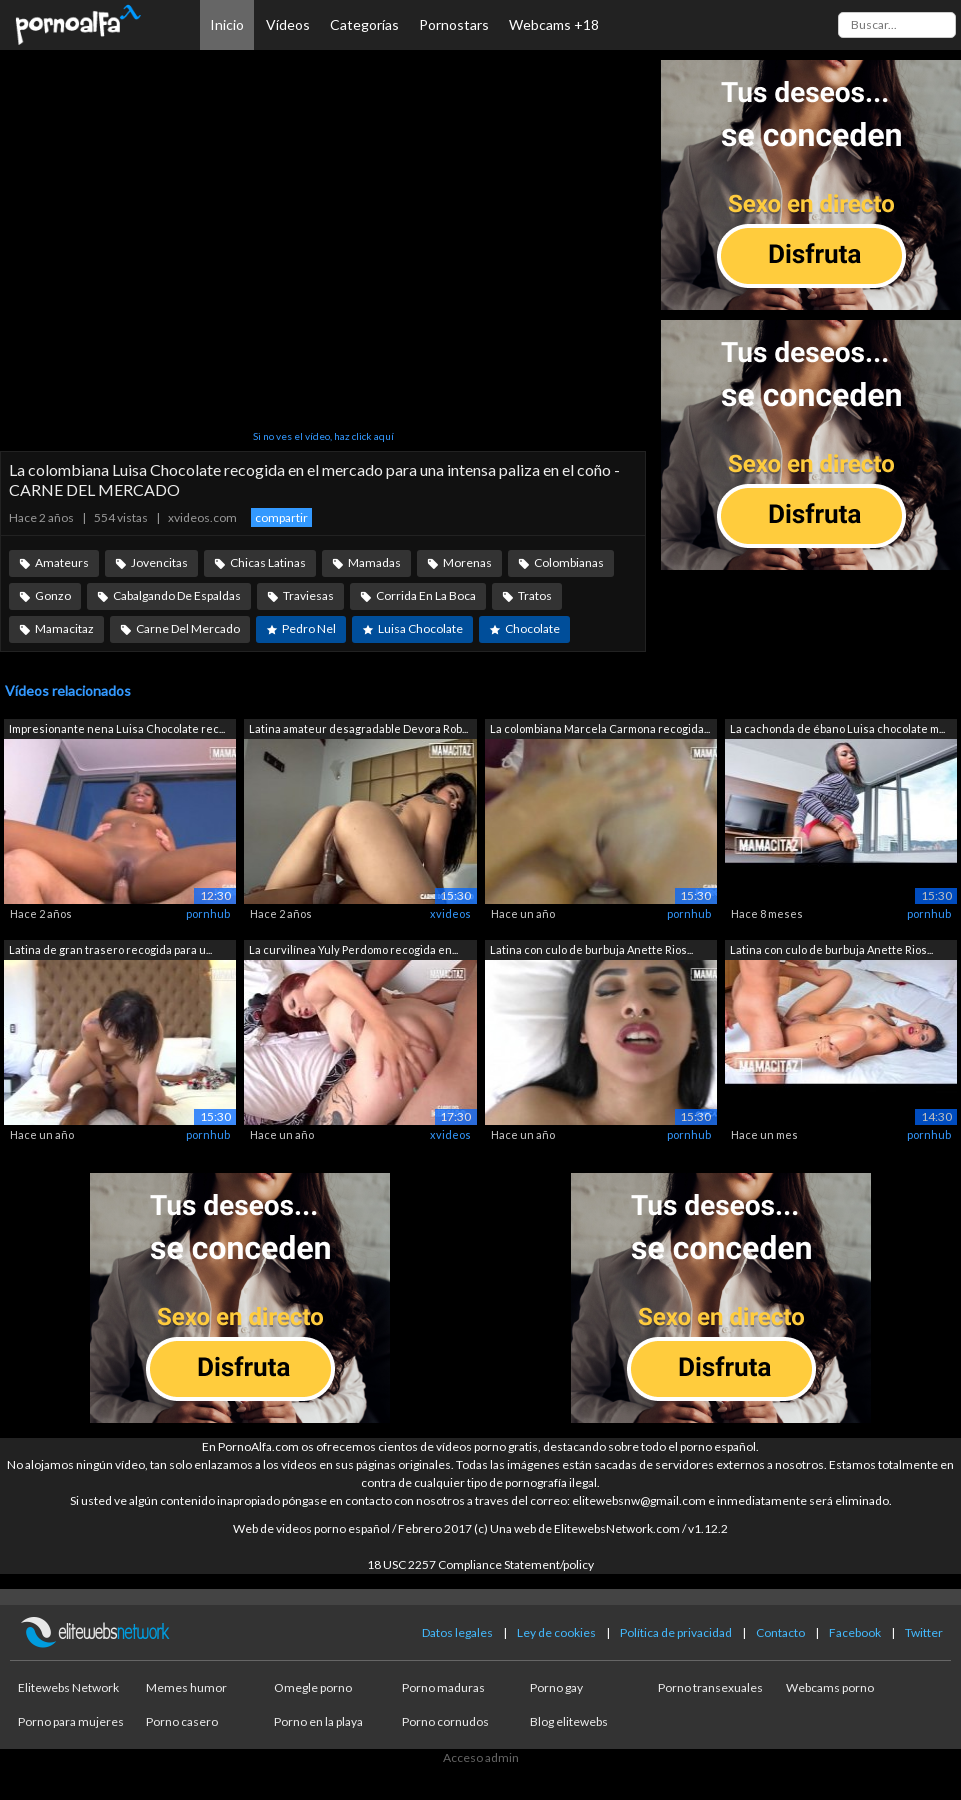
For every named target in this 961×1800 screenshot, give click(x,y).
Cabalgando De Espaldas (177, 595)
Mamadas (374, 562)
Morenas (467, 562)
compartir (281, 517)
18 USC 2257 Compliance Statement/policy (480, 1564)
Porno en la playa (318, 1721)
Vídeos (288, 24)
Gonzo (53, 595)
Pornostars (454, 24)
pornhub (208, 913)
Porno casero (182, 1721)
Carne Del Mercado (188, 628)
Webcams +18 (554, 24)
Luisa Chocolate (420, 628)
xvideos (450, 913)
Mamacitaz (64, 628)
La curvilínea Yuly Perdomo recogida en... (353, 949)
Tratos (535, 595)
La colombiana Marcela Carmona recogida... (600, 728)
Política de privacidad (676, 1632)
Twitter (924, 1632)
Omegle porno (313, 1687)
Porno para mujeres (71, 1721)
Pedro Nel (309, 628)
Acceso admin (481, 1757)
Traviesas (308, 595)
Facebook (855, 1632)
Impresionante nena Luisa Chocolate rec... (117, 728)
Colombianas (569, 562)
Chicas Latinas (268, 562)
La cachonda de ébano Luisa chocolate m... (837, 728)
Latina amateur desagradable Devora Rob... (358, 728)
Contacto (780, 1632)
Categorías (364, 24)
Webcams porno (830, 1687)
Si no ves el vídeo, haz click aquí (323, 436)
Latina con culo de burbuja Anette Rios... (591, 949)
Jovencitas (159, 562)
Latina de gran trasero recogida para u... (110, 949)
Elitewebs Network (68, 1687)
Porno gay (556, 1687)
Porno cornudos (445, 1721)
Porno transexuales (710, 1687)
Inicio (227, 24)
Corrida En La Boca (426, 595)
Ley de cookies (556, 1632)
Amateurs (62, 562)
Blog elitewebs (569, 1721)
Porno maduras (443, 1687)
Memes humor (186, 1687)
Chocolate (532, 628)
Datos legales (457, 1632)
